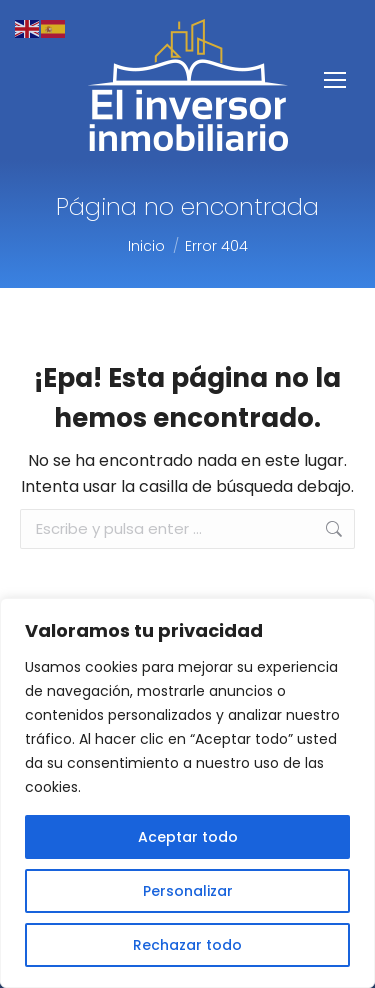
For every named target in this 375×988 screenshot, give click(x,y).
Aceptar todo (188, 837)
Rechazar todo (187, 945)
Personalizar (188, 891)
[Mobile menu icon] (335, 80)
